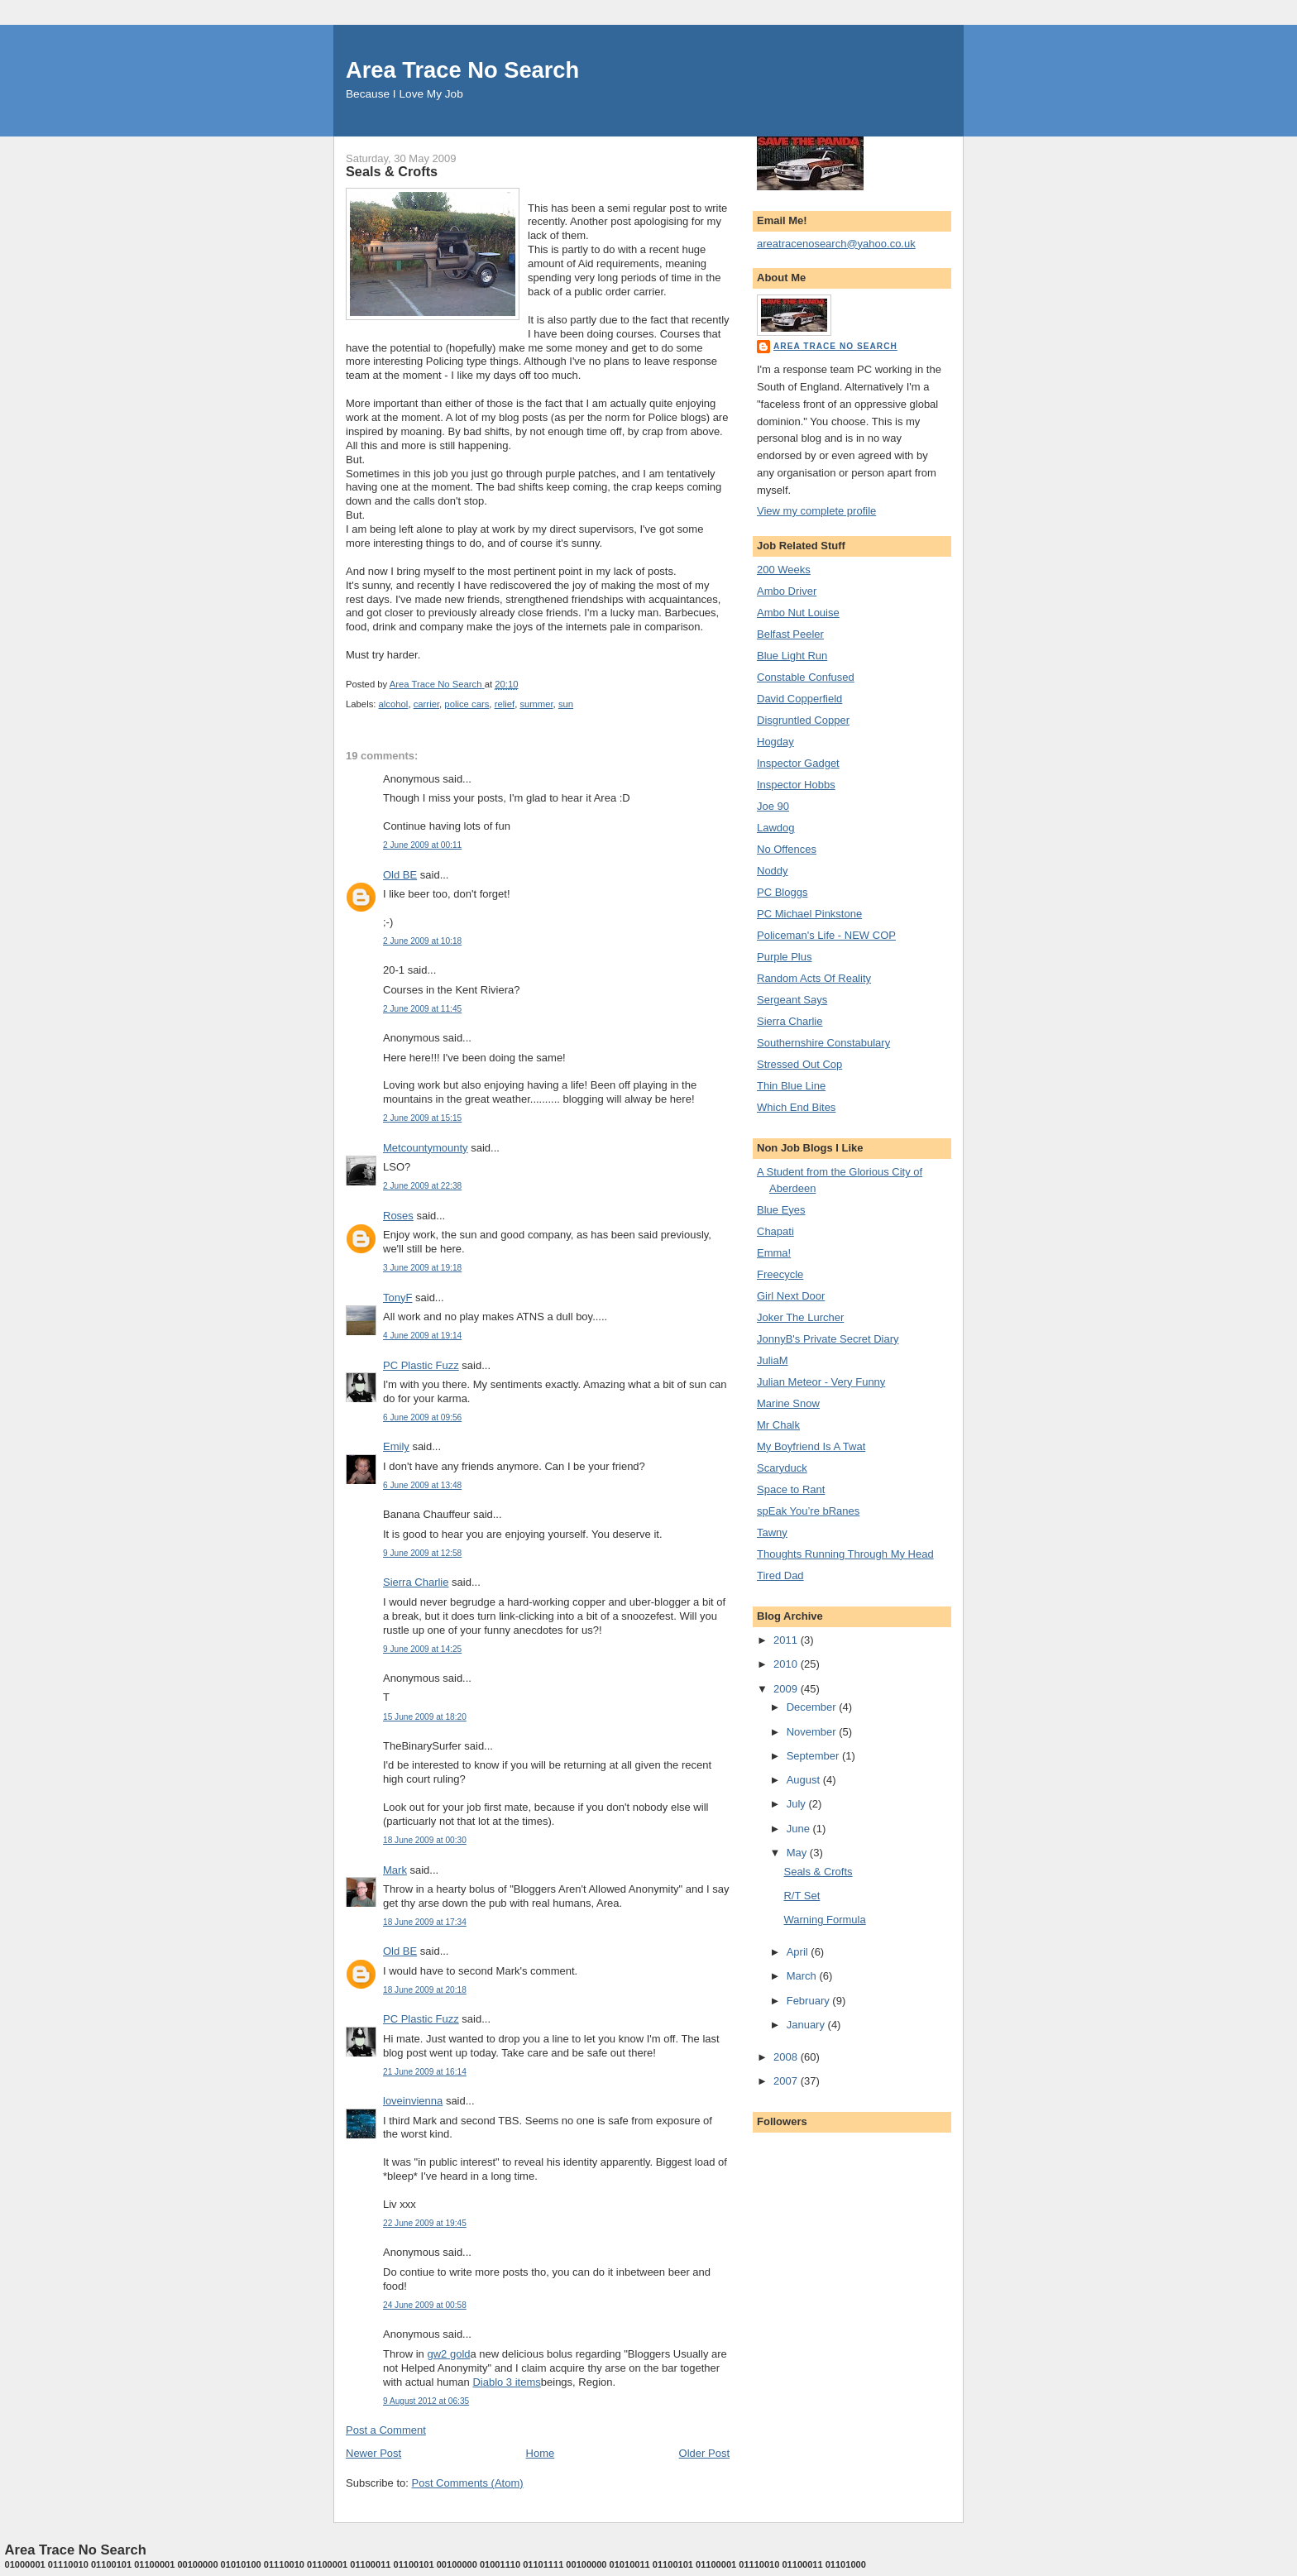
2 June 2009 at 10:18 (422, 941)
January (807, 2024)
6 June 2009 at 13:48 (422, 1485)
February (810, 2000)
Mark (395, 1870)
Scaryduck (782, 1468)
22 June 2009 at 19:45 (425, 2223)
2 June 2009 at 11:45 (422, 1008)
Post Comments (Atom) (468, 2483)
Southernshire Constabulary (823, 1043)
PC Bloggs (782, 892)
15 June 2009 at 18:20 (425, 1716)
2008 (787, 2057)
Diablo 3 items (506, 2382)
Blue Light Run (792, 655)
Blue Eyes (781, 1210)
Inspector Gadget (798, 763)
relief (505, 704)
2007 (787, 2081)
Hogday (775, 741)
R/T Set (801, 1895)
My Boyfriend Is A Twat (811, 1446)
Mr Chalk (778, 1425)
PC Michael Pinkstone (809, 913)
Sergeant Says (792, 1000)
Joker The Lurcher (800, 1317)
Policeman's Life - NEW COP (826, 935)
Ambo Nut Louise (798, 612)
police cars (466, 704)
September (814, 1756)
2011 (787, 1640)
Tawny (772, 1532)
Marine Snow (788, 1403)
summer (536, 704)
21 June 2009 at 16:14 (425, 2071)
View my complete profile (816, 511)
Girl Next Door (791, 1296)
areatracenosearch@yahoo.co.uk (836, 243)
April (799, 1952)
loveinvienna (413, 2101)
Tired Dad (780, 1575)
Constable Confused (805, 677)
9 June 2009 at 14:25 (422, 1649)
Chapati (775, 1231)
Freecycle (780, 1274)
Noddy (772, 870)
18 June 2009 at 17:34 (425, 1922)
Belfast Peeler (790, 634)
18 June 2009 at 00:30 (425, 1840)
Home (540, 2453)
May (798, 1852)
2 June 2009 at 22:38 (422, 1185)
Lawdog (776, 827)
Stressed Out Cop (799, 1064)
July (798, 1804)
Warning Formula (824, 1919)
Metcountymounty (425, 1148)
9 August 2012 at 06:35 (426, 2401)
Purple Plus (784, 956)
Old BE (400, 875)
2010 (787, 1664)
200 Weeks (784, 569)
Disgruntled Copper (803, 720)
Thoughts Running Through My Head (845, 1554)
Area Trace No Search (462, 70)
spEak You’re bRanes (808, 1511)
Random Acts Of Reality (814, 978)
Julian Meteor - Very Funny (821, 1382)
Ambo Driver (786, 591)
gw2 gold (448, 2354)
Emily (396, 1446)
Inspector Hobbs (796, 784)
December (813, 1707)
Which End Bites (796, 1107)
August (805, 1780)
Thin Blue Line (791, 1086)
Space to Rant (791, 1489)
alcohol (394, 704)
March (803, 1976)
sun (565, 704)
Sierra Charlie (415, 1582)
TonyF (397, 1297)
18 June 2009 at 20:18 (425, 1989)
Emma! (774, 1253)
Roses (398, 1215)
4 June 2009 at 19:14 (422, 1335)
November (813, 1732)
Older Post (704, 2453)
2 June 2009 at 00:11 (422, 845)
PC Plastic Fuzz (421, 1365)
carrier (426, 704)
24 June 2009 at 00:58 (425, 2305)
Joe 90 (773, 806)
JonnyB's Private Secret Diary (828, 1339)
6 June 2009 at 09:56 (422, 1417)
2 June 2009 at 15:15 (422, 1118)
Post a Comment (386, 2430)
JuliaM (772, 1360)
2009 (787, 1689)
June (800, 1828)
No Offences (786, 849)
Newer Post (373, 2453)
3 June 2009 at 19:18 (422, 1267)
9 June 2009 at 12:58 (422, 1553)
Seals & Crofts (817, 1871)
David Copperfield (799, 698)
